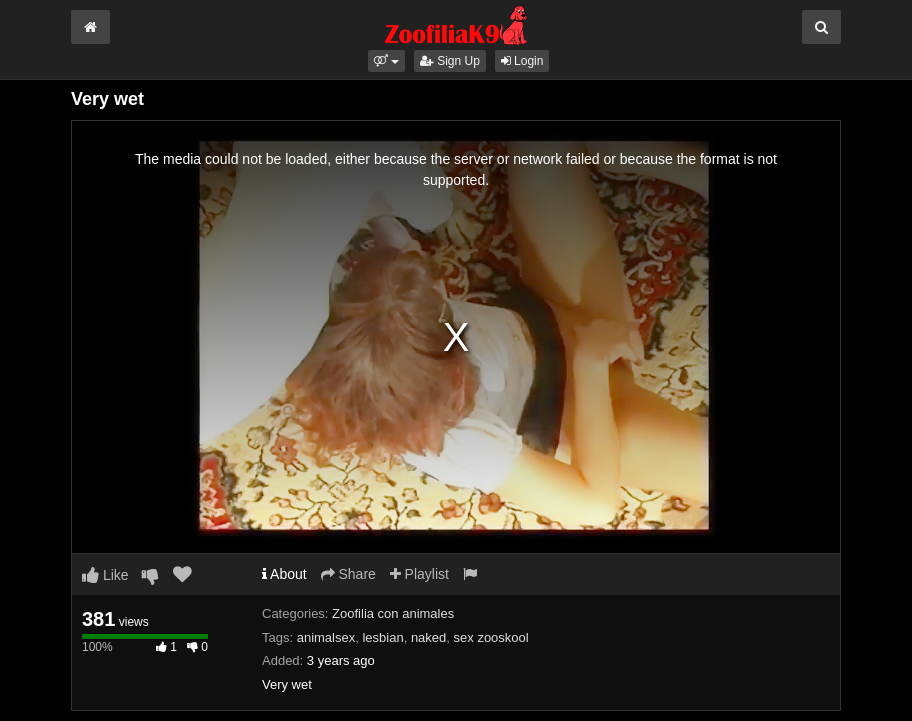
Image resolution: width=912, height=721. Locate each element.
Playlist (419, 574)
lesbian (382, 637)
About (284, 574)
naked (428, 637)
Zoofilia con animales (393, 613)
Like (105, 575)
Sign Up (450, 61)
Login (522, 61)
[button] (386, 61)
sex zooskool (491, 637)
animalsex (326, 637)
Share (348, 574)
